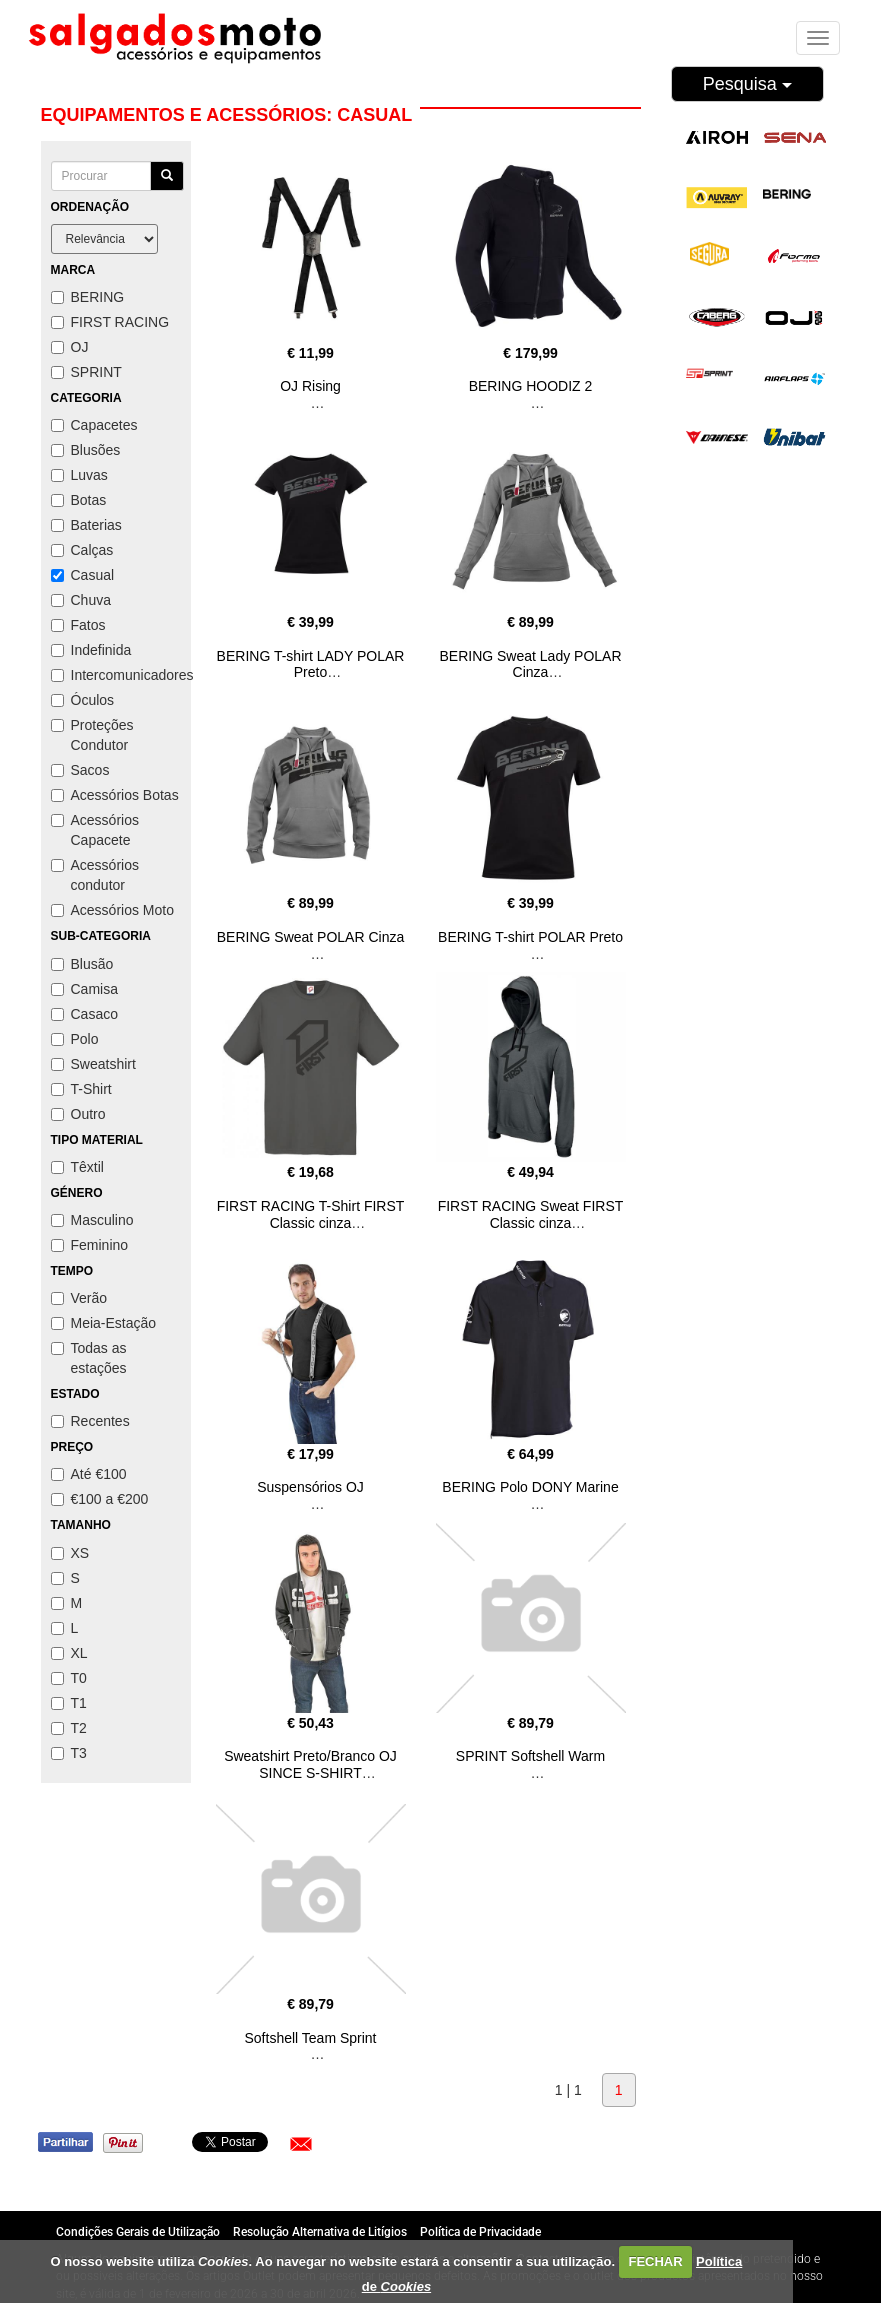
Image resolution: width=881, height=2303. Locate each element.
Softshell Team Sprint (310, 2038)
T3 (69, 1753)
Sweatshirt (93, 1064)
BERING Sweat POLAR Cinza (311, 937)
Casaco (84, 1014)
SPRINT (86, 372)
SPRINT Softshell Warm (530, 1756)
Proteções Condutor (92, 735)
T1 (69, 1703)
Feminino (90, 1245)
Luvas (79, 475)
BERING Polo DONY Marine (530, 1487)
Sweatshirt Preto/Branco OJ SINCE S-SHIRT (310, 1764)
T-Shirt (81, 1089)
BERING (88, 297)
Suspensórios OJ (310, 1487)
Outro (78, 1114)
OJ (70, 347)
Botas (79, 500)
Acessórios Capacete (95, 830)
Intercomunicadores (116, 675)
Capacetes (94, 425)
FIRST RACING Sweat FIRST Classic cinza (531, 1214)
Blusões (86, 450)
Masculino (92, 1220)
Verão (79, 1298)
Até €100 (89, 1474)
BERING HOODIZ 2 (531, 386)
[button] (301, 2144)
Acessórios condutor (95, 875)
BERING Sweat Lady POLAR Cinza (530, 664)
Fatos (78, 625)
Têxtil (77, 1167)
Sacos (80, 770)
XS (70, 1553)
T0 (69, 1678)
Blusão (82, 964)
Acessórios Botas (115, 795)
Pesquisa (747, 84)
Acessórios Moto (112, 910)
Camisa (84, 989)
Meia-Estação (104, 1323)
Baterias (86, 525)
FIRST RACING (110, 322)
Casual (83, 575)
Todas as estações (89, 1358)
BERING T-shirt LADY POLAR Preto (311, 664)
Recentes (90, 1421)
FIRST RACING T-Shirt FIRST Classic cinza (311, 1214)
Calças (82, 550)
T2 (69, 1728)
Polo (75, 1039)
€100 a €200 (100, 1499)
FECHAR (655, 2261)
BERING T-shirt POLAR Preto (530, 937)
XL (69, 1653)
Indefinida (91, 650)
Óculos (83, 700)
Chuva (81, 600)
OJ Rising (310, 386)
